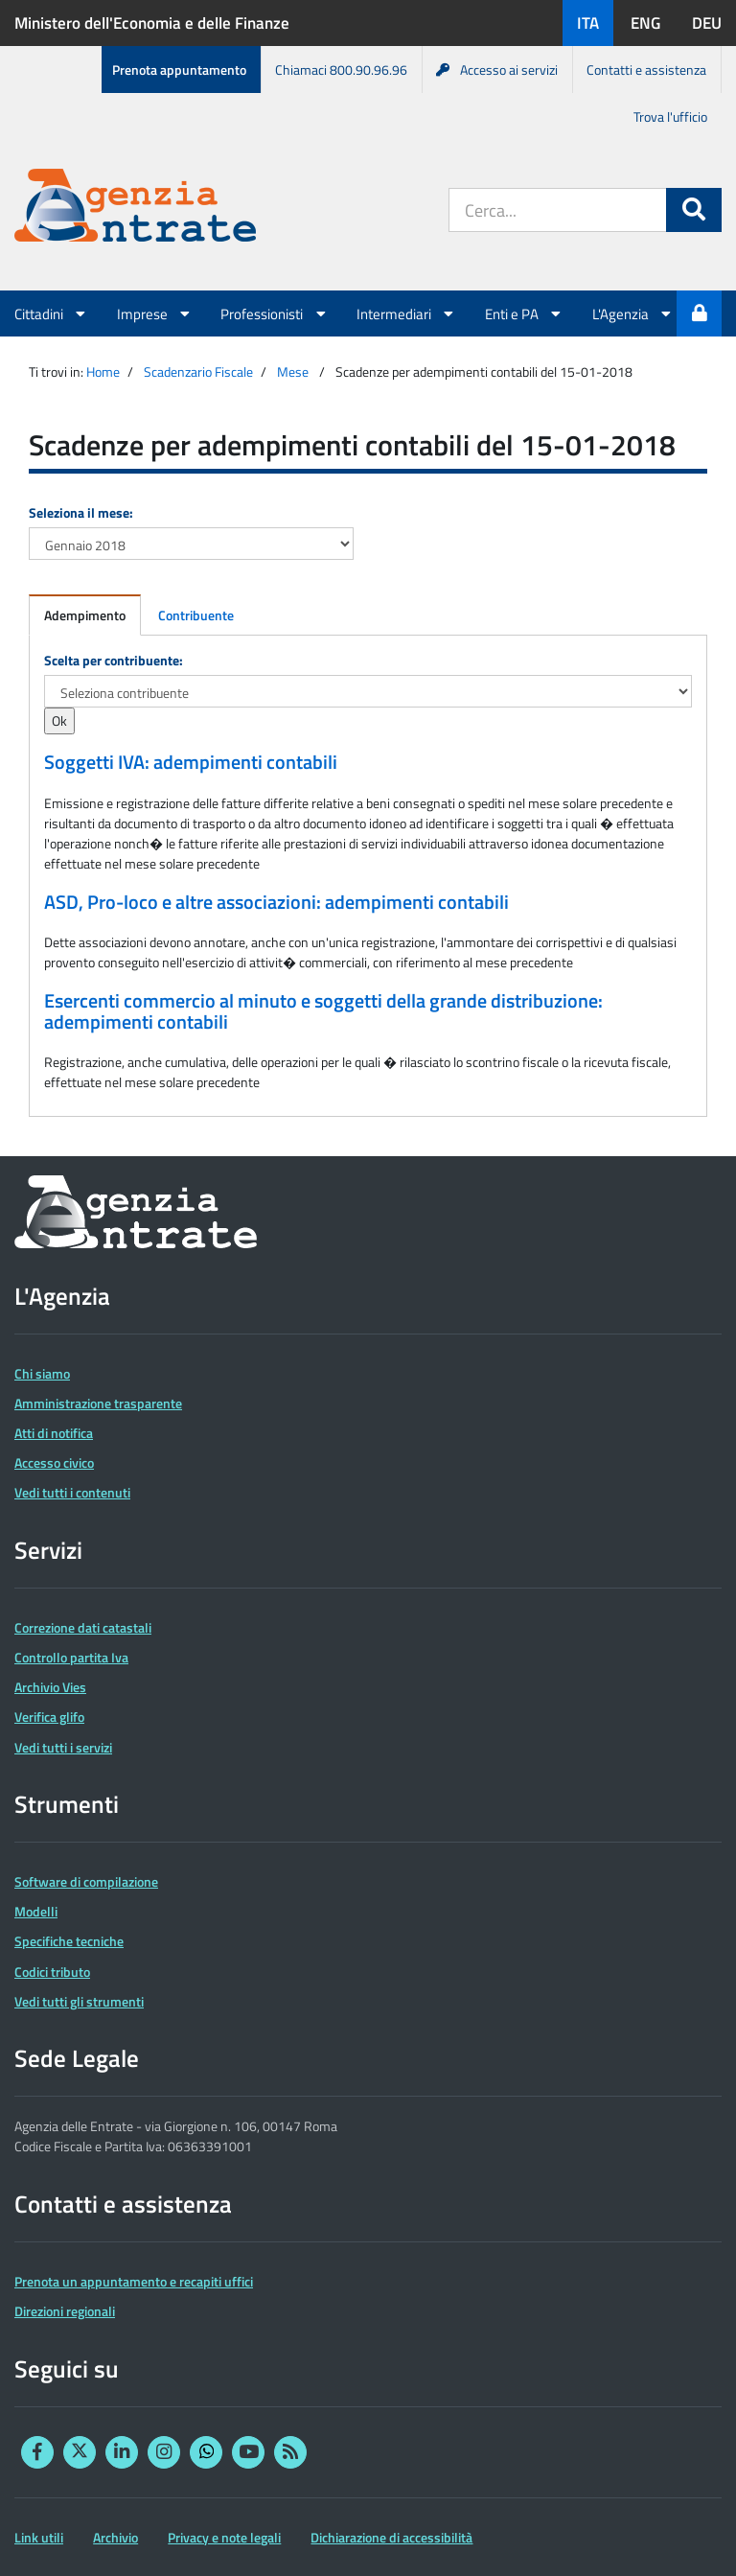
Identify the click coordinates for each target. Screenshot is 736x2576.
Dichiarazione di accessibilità (391, 2537)
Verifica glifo (49, 1716)
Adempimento (85, 615)
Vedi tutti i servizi (63, 1747)
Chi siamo (42, 1373)
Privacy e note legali (224, 2537)
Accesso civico (54, 1462)
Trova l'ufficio (670, 116)
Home (103, 371)
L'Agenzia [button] (633, 313)
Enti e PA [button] (524, 313)
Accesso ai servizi (497, 69)
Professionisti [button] (274, 313)
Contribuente (196, 615)
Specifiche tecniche (69, 1941)
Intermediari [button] (406, 313)
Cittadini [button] (51, 313)
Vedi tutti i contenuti (72, 1492)
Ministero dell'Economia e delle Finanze (151, 23)
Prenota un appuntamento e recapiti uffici (133, 2281)
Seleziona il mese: (81, 512)
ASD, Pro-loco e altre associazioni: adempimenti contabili (276, 902)
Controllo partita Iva (71, 1657)
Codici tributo (52, 1971)
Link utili (38, 2537)
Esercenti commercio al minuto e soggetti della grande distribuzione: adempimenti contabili (323, 1011)
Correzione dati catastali (82, 1627)
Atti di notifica (53, 1433)
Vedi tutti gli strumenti (79, 2001)
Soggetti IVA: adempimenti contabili (190, 762)
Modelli (36, 1911)
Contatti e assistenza (646, 69)
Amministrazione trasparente (98, 1403)
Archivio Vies (50, 1687)
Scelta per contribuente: (113, 660)
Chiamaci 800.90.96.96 (341, 69)
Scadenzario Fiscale (198, 371)
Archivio (115, 2537)
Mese (293, 371)
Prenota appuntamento (179, 69)
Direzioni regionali (64, 2311)
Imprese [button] (155, 313)
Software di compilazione (86, 1881)
